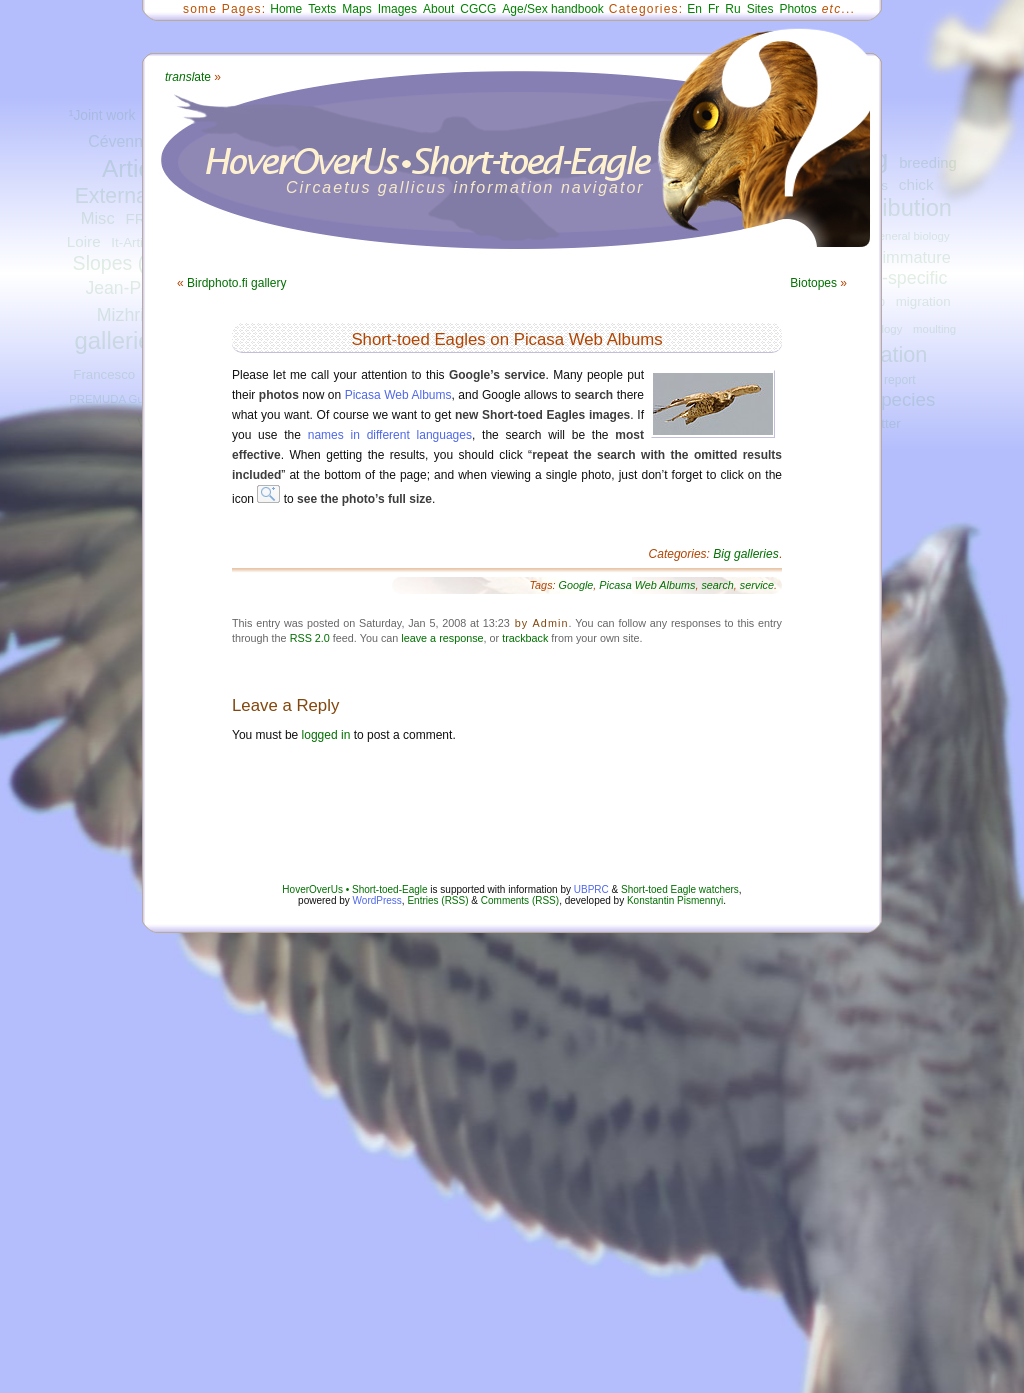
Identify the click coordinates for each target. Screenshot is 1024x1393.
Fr (713, 9)
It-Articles (138, 242)
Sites (760, 9)
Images (397, 9)
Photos (797, 9)
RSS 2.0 (310, 638)
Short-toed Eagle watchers (680, 889)
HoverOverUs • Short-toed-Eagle (354, 889)
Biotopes (813, 283)
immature (916, 257)
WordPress (377, 900)
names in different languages (390, 435)
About (438, 9)
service (757, 585)
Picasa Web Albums (398, 395)
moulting (934, 329)
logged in (326, 735)
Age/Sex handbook (552, 9)
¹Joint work (102, 115)
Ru (732, 9)
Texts (322, 9)
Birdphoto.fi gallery (236, 283)
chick (916, 184)
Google (576, 585)
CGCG (478, 9)
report (900, 380)
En (694, 9)
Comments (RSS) (520, 900)
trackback (525, 638)
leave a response (442, 638)
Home (286, 9)
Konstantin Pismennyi (675, 900)
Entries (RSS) (437, 900)
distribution (895, 208)
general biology (910, 236)
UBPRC (591, 889)
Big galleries (745, 554)
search (717, 585)
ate (188, 77)
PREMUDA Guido (114, 399)
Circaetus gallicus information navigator (465, 187)
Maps (356, 9)
